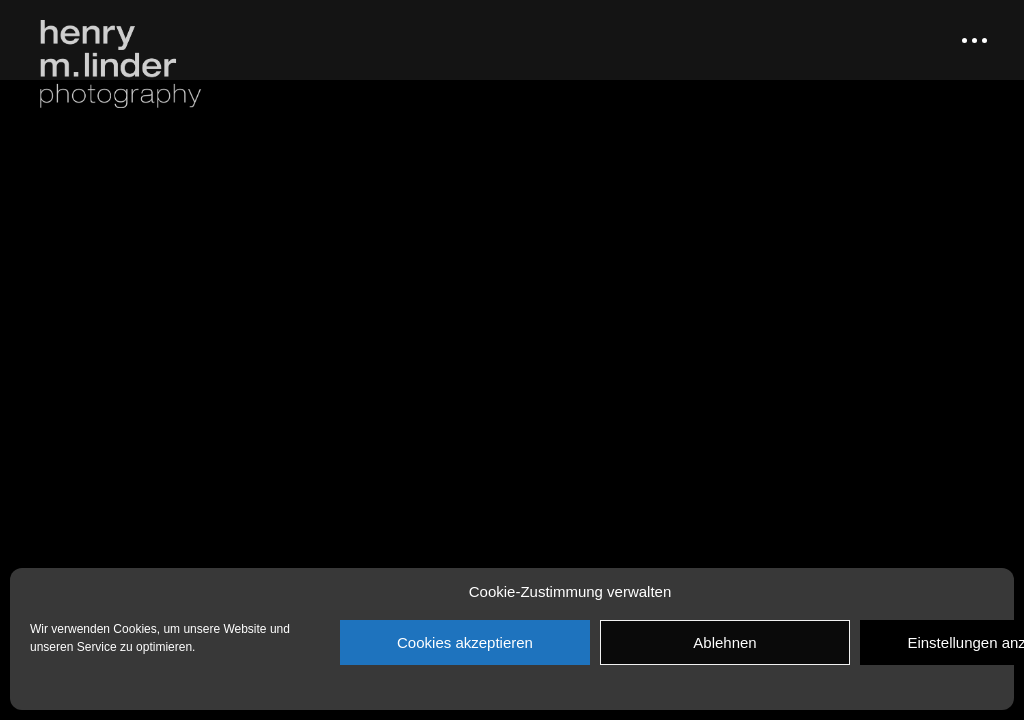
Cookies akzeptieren (465, 642)
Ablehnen (724, 642)
